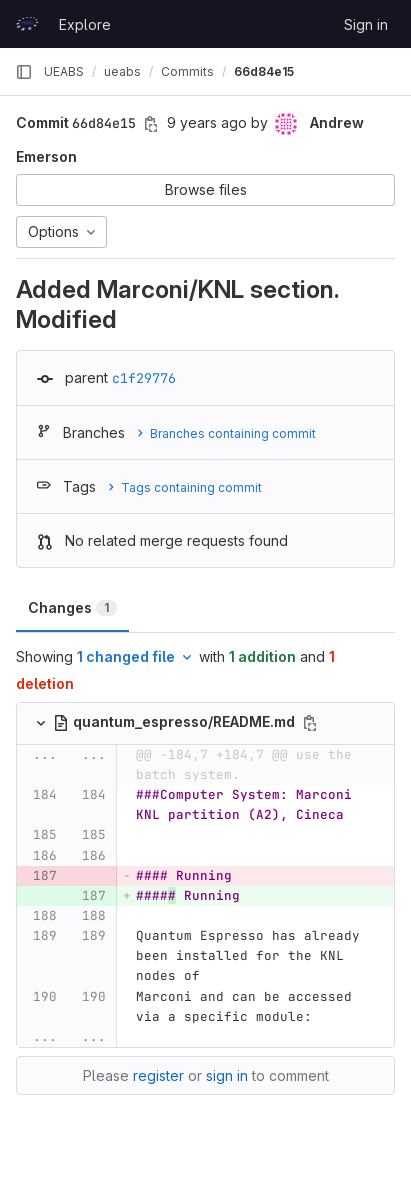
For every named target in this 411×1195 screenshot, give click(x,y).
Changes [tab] (72, 607)
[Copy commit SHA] (151, 124)
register (158, 1075)
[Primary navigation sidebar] (24, 72)
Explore (85, 24)
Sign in (366, 24)
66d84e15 (264, 71)
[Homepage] (27, 24)
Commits (187, 71)
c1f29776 (144, 378)
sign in (227, 1075)
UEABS (64, 71)
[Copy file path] (310, 723)
